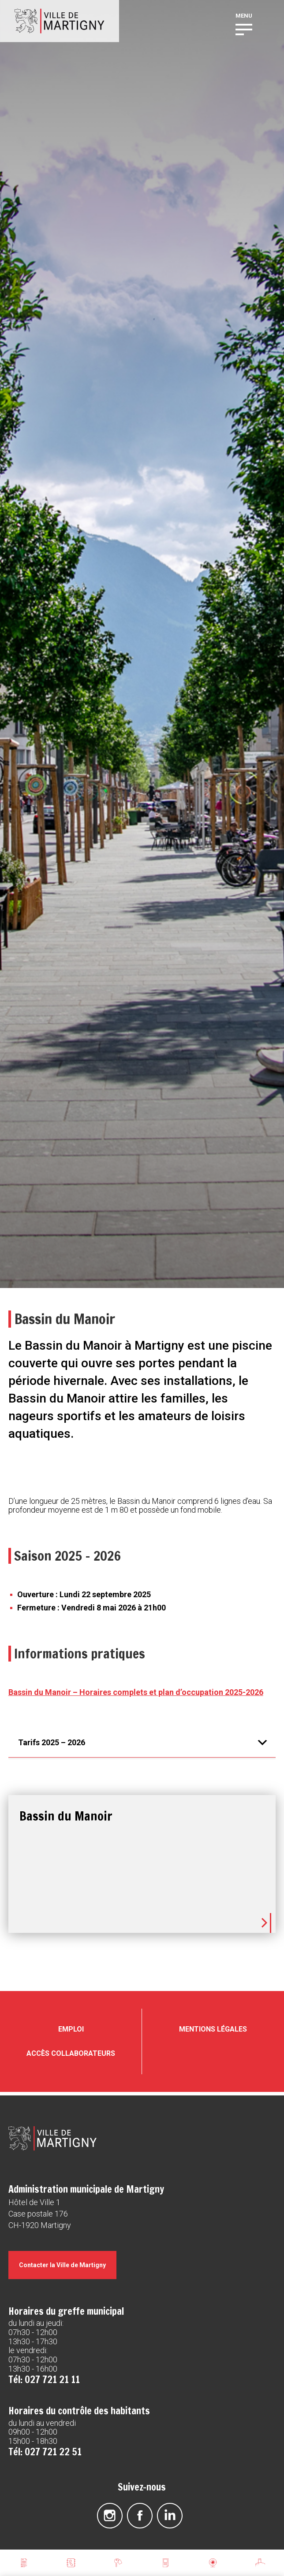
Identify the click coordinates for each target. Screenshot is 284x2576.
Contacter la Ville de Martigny (62, 2262)
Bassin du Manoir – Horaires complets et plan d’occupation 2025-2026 (135, 1692)
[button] (243, 28)
